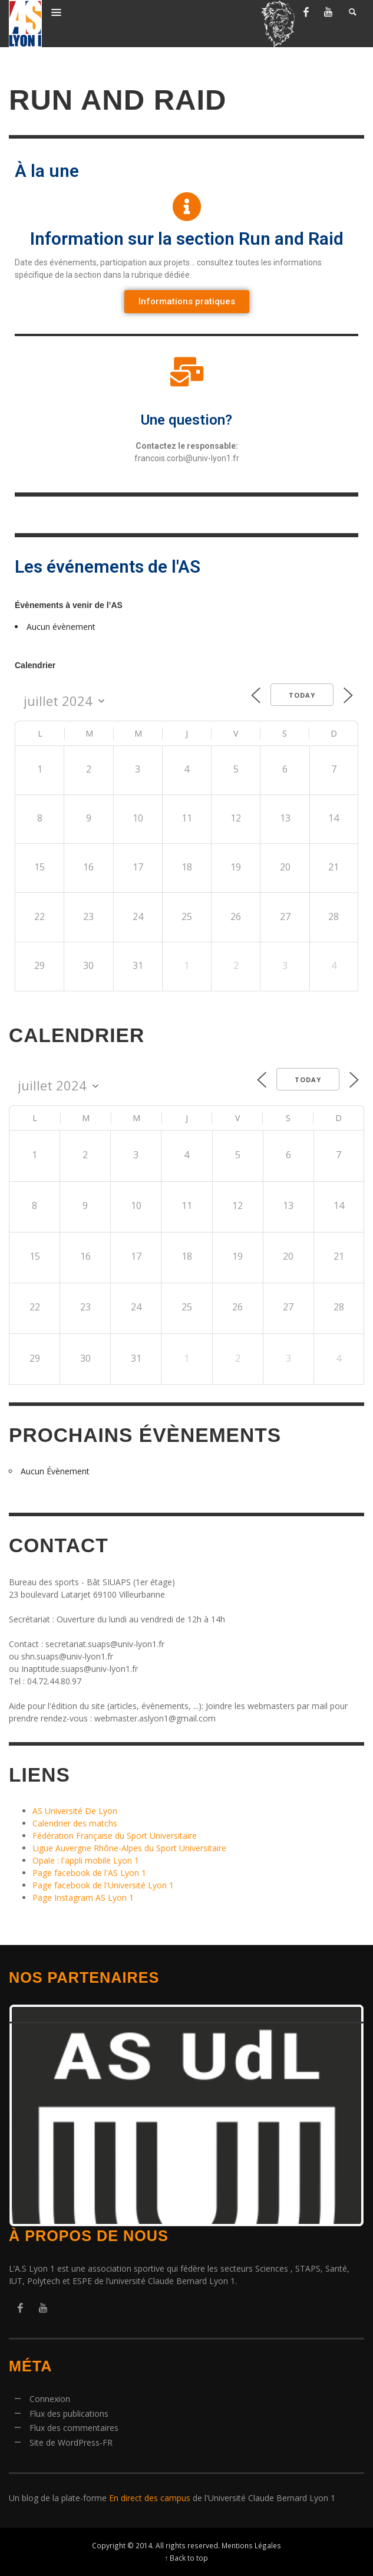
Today (302, 695)
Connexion (49, 2398)
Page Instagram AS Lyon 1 (83, 1897)
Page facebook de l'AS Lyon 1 (89, 1872)
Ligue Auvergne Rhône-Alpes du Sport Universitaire (129, 1848)
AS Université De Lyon (74, 1810)
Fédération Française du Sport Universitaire (114, 1835)
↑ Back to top (187, 2557)
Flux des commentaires (73, 2427)
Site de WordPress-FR (71, 2442)
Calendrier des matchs (74, 1823)
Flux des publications (68, 2413)
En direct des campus (149, 2497)
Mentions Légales (251, 2545)
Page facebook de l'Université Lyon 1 (103, 1885)
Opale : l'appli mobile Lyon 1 (85, 1860)
